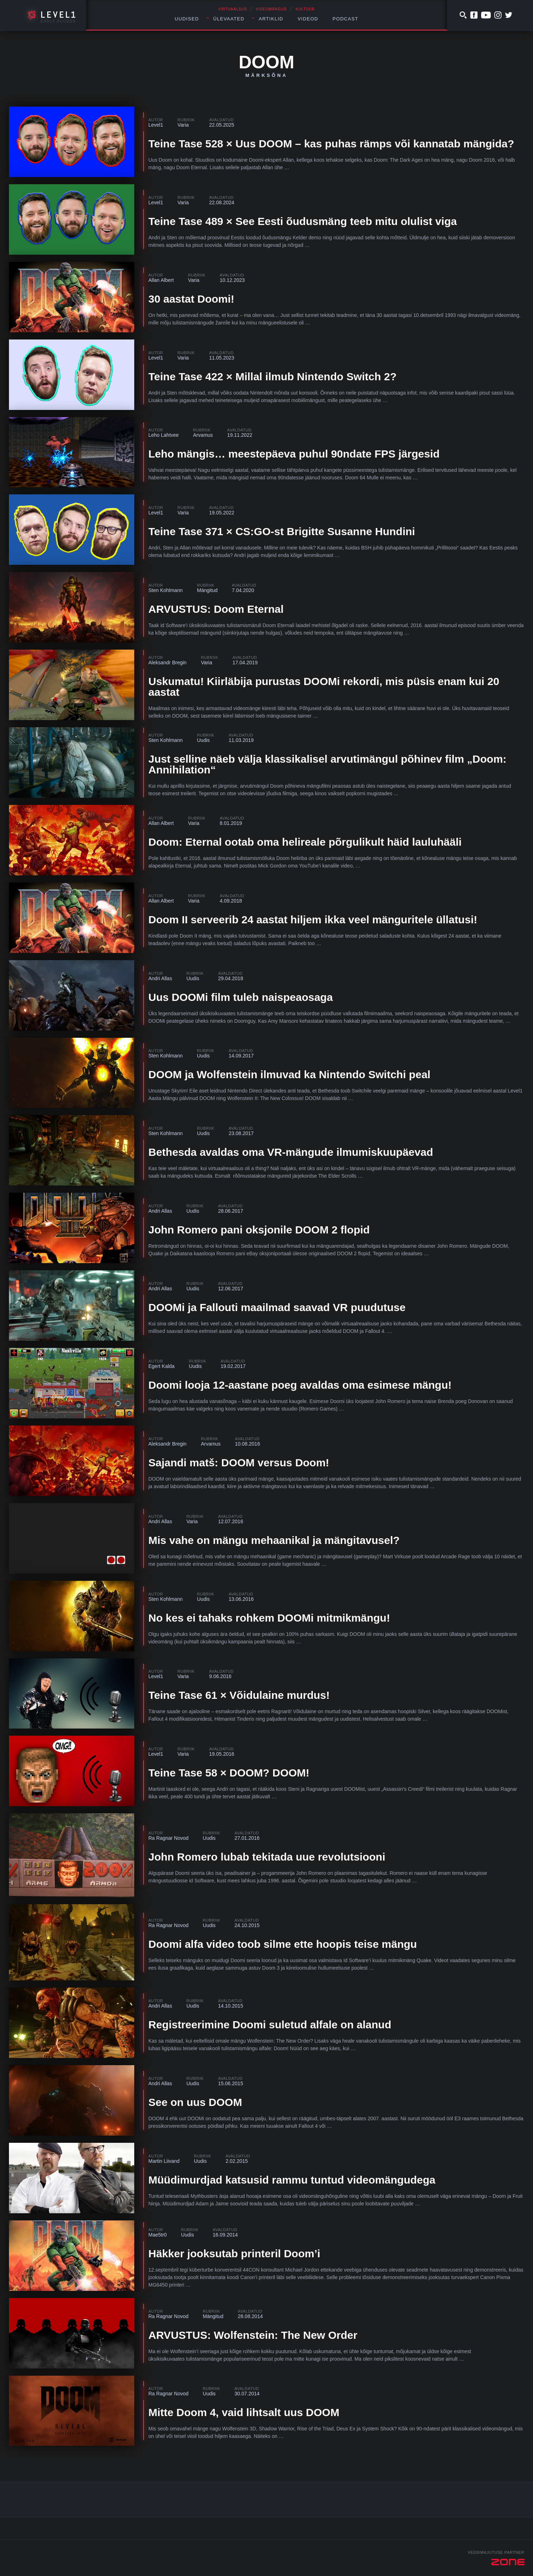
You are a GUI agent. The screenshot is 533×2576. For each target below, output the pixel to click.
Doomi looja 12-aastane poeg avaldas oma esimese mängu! (300, 1385)
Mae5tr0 (158, 2235)
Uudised (187, 18)
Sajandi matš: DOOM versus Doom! (239, 1462)
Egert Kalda (162, 1366)
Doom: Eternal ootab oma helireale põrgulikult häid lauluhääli (305, 842)
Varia (183, 125)
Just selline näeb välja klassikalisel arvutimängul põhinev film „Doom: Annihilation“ (328, 764)
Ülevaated (228, 18)
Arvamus (203, 435)
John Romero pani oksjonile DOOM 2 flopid (259, 1230)
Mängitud (207, 590)
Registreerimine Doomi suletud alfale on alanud (270, 2024)
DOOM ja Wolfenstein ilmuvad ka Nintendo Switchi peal (290, 1074)
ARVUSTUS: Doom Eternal (216, 609)
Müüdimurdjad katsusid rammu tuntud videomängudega (292, 2180)
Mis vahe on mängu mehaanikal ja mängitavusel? (274, 1540)
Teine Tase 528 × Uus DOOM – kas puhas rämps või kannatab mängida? (331, 144)
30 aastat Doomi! (191, 299)
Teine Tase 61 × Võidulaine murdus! (239, 1695)
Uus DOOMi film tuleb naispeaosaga (241, 997)
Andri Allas (160, 978)
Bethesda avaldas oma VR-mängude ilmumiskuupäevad (291, 1152)
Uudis (203, 740)
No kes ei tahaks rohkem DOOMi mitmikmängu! (269, 1618)
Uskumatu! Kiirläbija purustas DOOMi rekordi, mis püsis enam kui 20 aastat (324, 686)
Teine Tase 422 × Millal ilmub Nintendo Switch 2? (273, 376)
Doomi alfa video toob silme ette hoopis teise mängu (283, 1944)
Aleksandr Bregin (168, 662)
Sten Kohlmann (166, 590)
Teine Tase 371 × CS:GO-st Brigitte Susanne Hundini (282, 531)
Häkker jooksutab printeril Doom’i (234, 2253)
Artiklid (271, 18)
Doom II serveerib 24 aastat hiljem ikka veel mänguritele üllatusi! (313, 919)
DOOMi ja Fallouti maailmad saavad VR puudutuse (277, 1307)
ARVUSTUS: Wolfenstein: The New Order (253, 2335)
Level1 (156, 125)
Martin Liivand (164, 2161)
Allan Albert (161, 280)
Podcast (345, 18)
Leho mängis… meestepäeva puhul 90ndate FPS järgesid (294, 454)
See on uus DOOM (195, 2102)
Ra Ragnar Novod (169, 1838)
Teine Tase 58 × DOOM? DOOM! (229, 1773)
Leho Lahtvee (164, 435)
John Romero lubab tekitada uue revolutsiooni (267, 1857)
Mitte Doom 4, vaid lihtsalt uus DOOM (244, 2412)
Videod (307, 18)
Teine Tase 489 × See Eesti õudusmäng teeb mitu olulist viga (303, 221)
